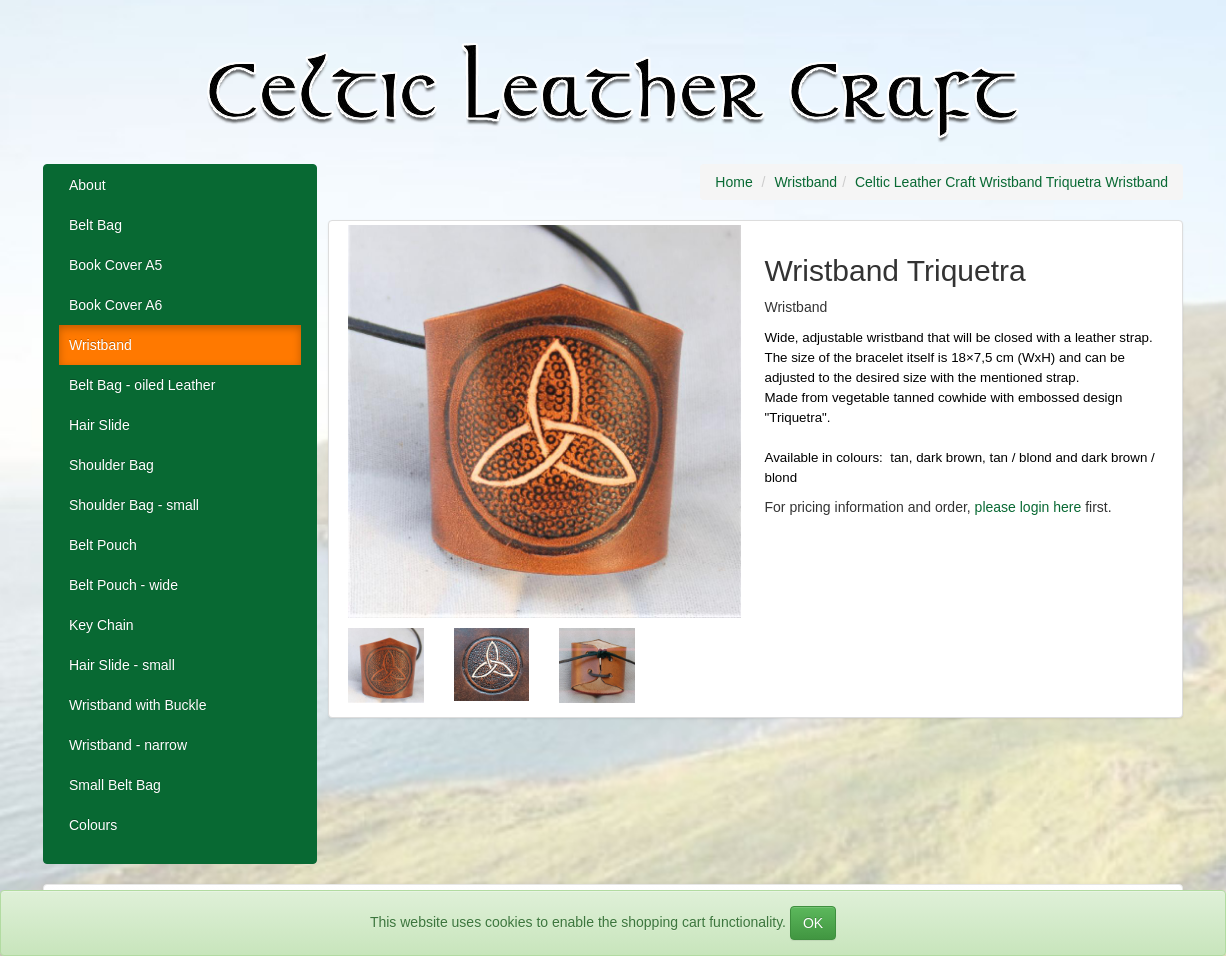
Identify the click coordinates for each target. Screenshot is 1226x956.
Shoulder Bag (111, 465)
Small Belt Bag (115, 785)
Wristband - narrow (128, 745)
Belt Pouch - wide (123, 585)
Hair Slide (99, 425)
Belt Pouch (103, 545)
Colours (93, 825)
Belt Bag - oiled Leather (142, 385)
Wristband (100, 345)
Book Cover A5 (115, 265)
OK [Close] (813, 923)
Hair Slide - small (122, 665)
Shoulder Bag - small (134, 505)
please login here (1028, 507)
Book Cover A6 (115, 305)
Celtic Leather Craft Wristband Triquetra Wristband (1011, 182)
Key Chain (101, 625)
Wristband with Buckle (137, 705)
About (87, 185)
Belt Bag (95, 225)
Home (733, 182)
